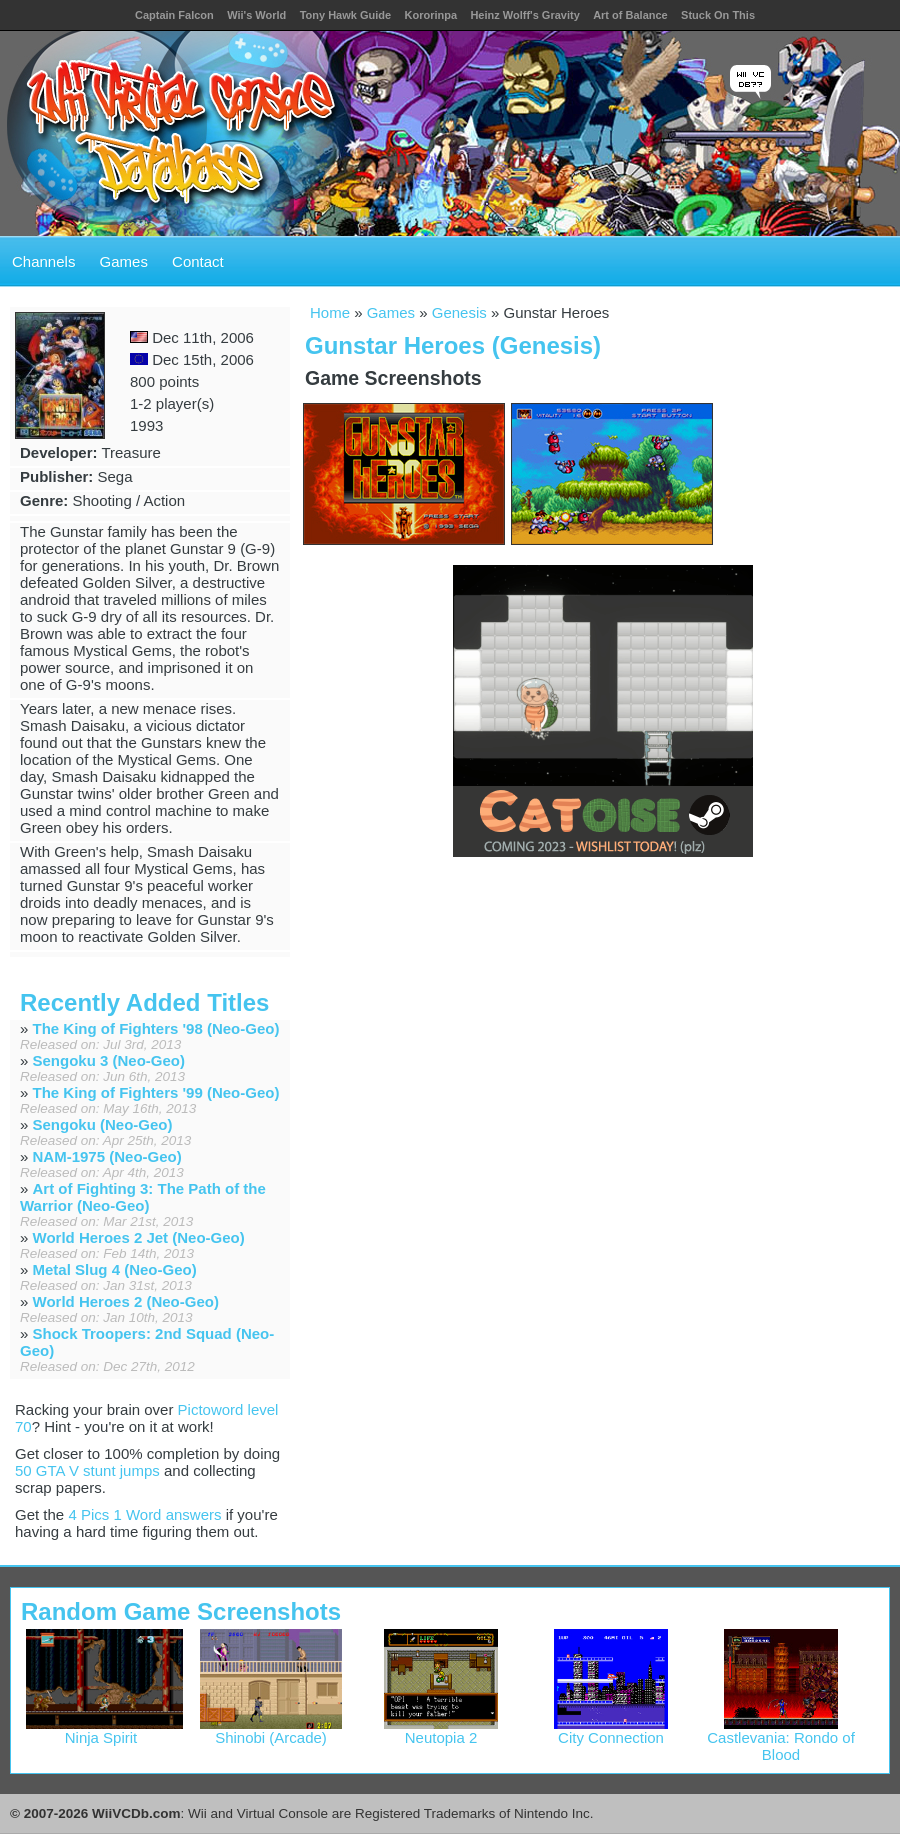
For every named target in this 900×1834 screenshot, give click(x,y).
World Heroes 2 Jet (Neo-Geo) (139, 1237)
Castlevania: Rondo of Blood (781, 1739)
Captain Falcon (174, 15)
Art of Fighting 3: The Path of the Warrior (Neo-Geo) (143, 1197)
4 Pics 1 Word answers (144, 1514)
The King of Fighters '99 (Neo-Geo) (156, 1092)
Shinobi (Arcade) (271, 1730)
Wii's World (256, 15)
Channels (43, 261)
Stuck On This (718, 15)
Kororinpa (430, 15)
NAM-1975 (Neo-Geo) (107, 1156)
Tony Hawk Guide (345, 15)
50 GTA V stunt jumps (87, 1470)
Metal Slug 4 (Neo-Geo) (115, 1269)
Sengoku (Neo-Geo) (103, 1124)
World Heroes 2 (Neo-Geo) (126, 1301)
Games (124, 261)
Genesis (459, 312)
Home (330, 312)
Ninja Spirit (104, 1730)
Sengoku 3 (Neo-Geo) (109, 1060)
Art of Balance (630, 15)
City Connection (611, 1730)
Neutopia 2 (441, 1730)
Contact (198, 261)
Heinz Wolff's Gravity (524, 15)
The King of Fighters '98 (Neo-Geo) (156, 1028)
